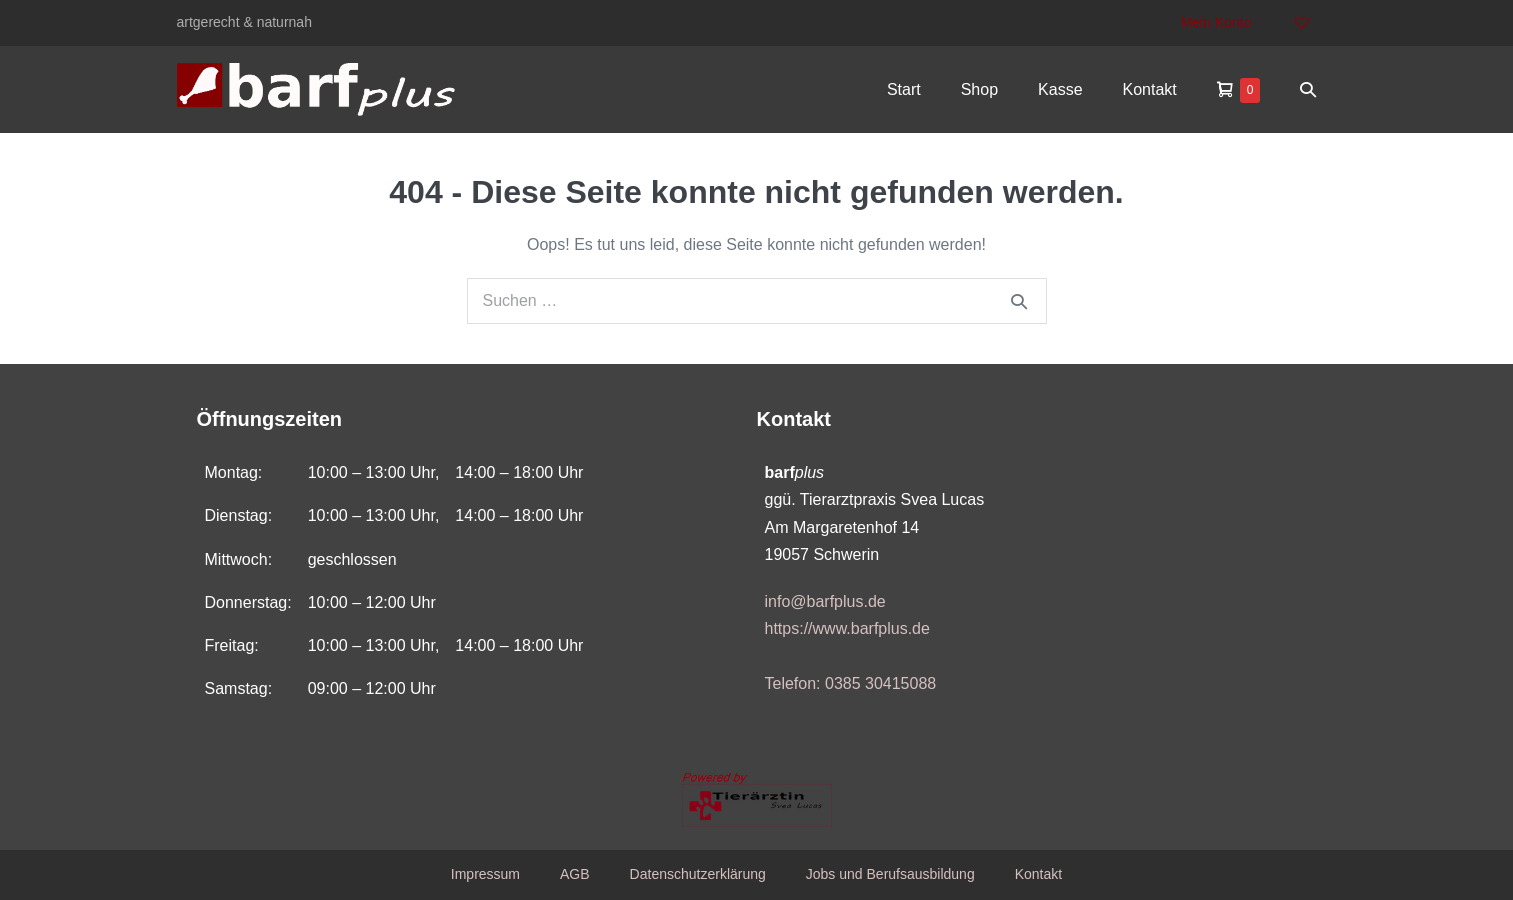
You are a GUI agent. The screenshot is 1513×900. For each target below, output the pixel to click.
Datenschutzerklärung (698, 874)
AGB (575, 874)
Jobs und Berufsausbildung (890, 874)
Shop (979, 89)
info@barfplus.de (825, 601)
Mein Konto (1216, 22)
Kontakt (1150, 89)
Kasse (1060, 89)
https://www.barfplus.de (847, 628)
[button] (1308, 89)
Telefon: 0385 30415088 (851, 683)
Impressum (485, 874)
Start (904, 89)
